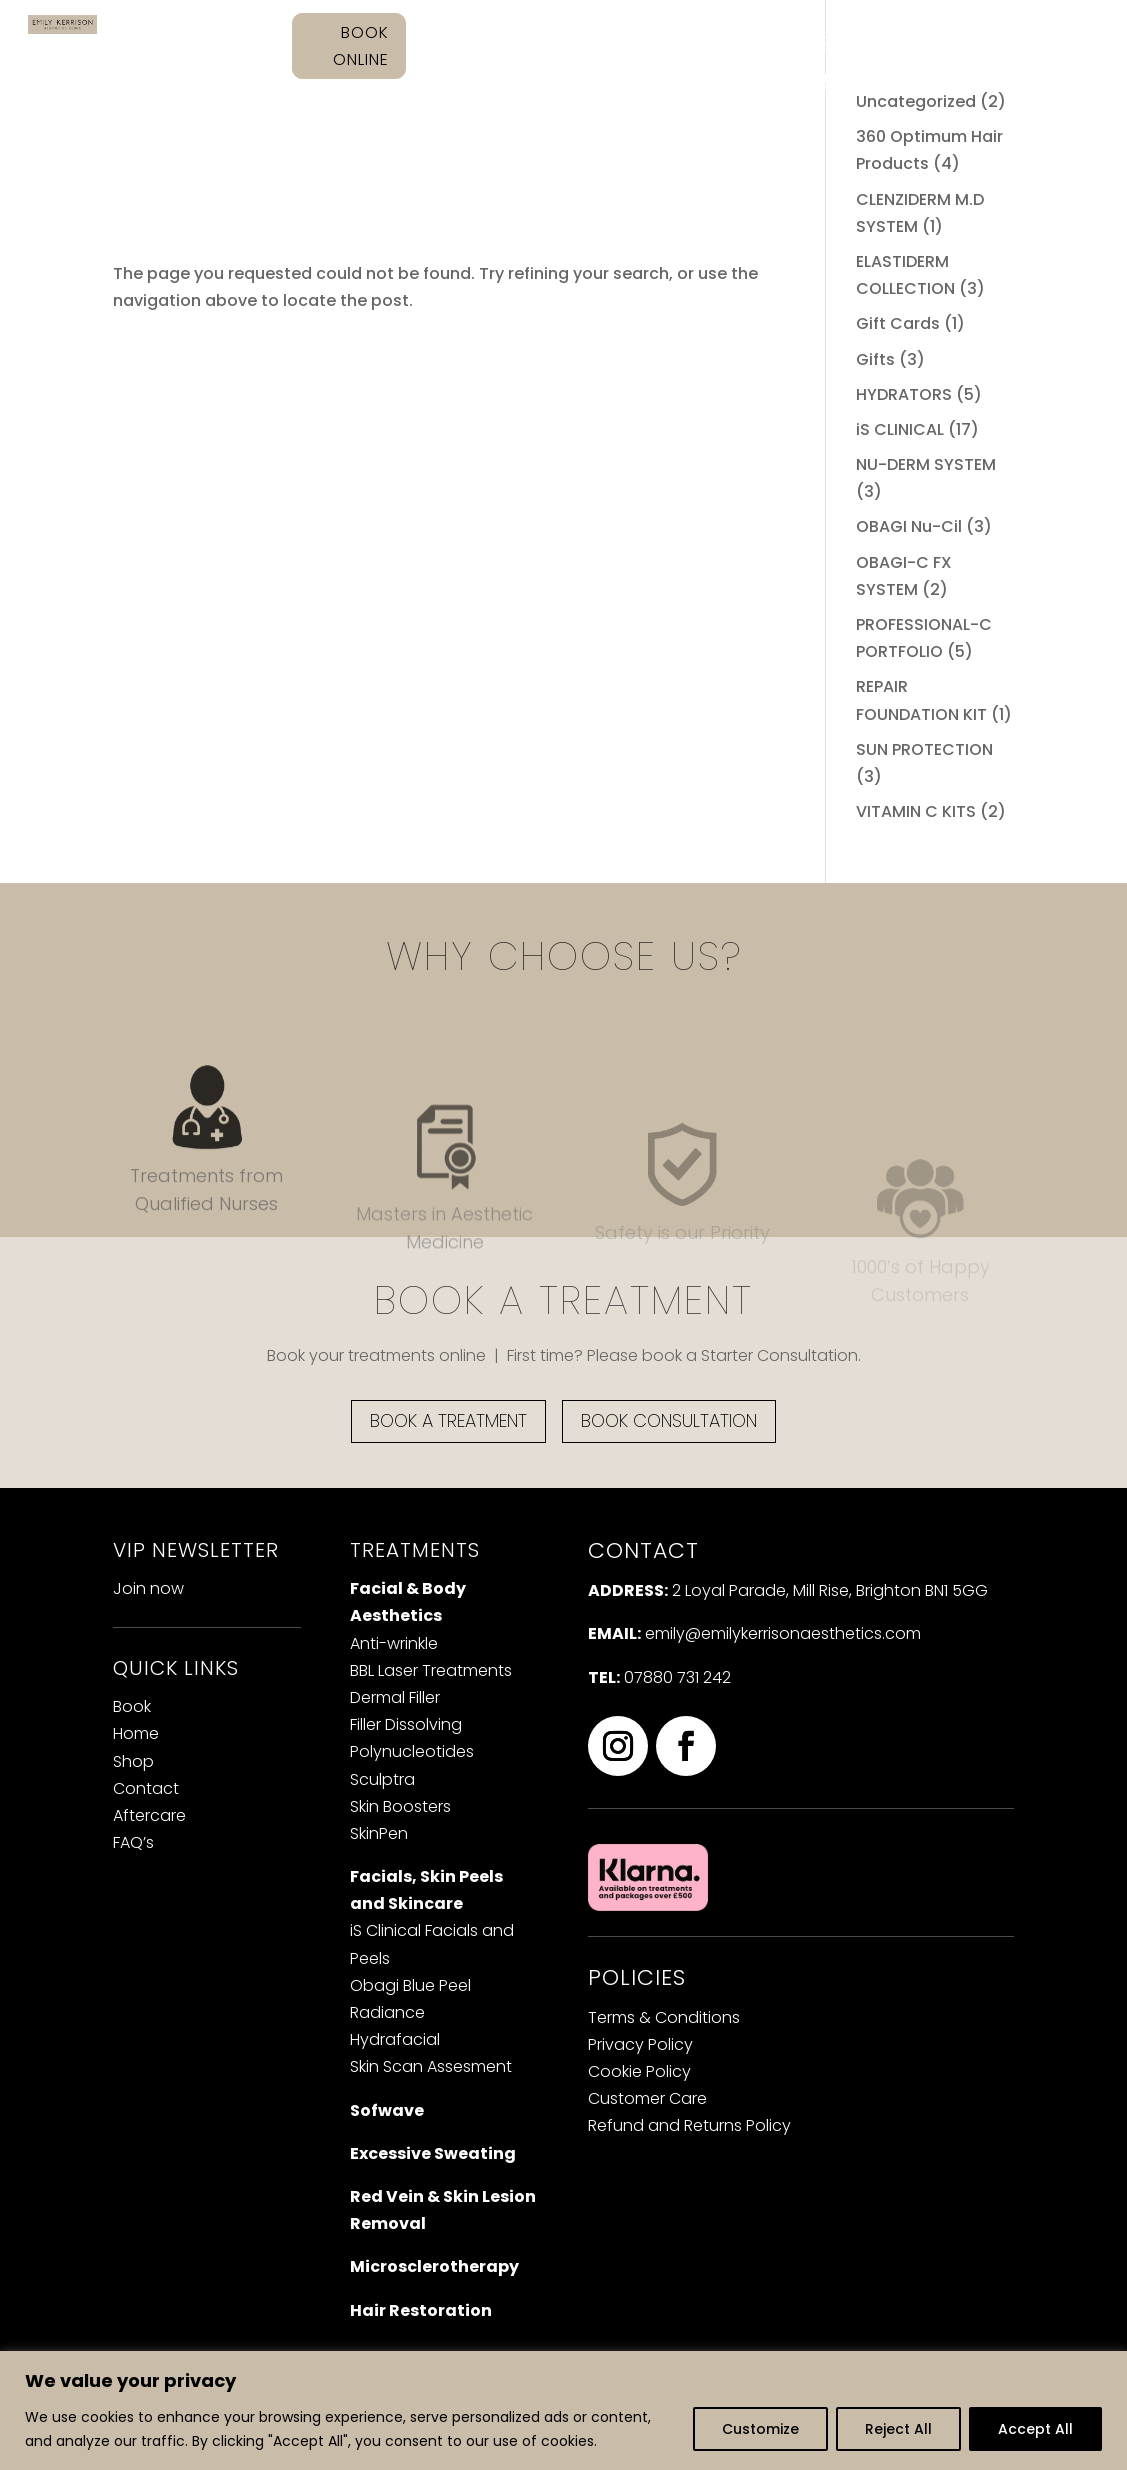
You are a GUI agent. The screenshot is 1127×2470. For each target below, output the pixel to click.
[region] (563, 2410)
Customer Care (647, 2098)
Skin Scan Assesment (431, 2066)
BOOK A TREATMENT (448, 1420)
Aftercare (935, 45)
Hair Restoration (421, 2310)
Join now (148, 1588)
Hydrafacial (395, 2039)
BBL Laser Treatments (431, 1670)
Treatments (726, 45)
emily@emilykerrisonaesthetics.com (783, 1633)
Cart (830, 89)
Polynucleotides (412, 1751)
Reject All (898, 2429)
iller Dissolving (406, 1724)
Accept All (1035, 2429)
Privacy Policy (640, 2044)
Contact (756, 81)
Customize (760, 2429)
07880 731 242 (677, 1677)
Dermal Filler (395, 1697)
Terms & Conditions (664, 2017)
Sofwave (387, 2110)
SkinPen (379, 1833)
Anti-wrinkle (394, 1643)
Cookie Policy (639, 2071)
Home (529, 45)
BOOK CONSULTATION (669, 1420)
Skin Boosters (400, 1806)
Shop (844, 45)
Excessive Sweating (433, 2153)
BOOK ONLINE (361, 46)
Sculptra (382, 1779)
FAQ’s (1026, 45)
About (604, 45)
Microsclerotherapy (434, 2266)
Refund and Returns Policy (689, 2125)
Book (132, 1706)
